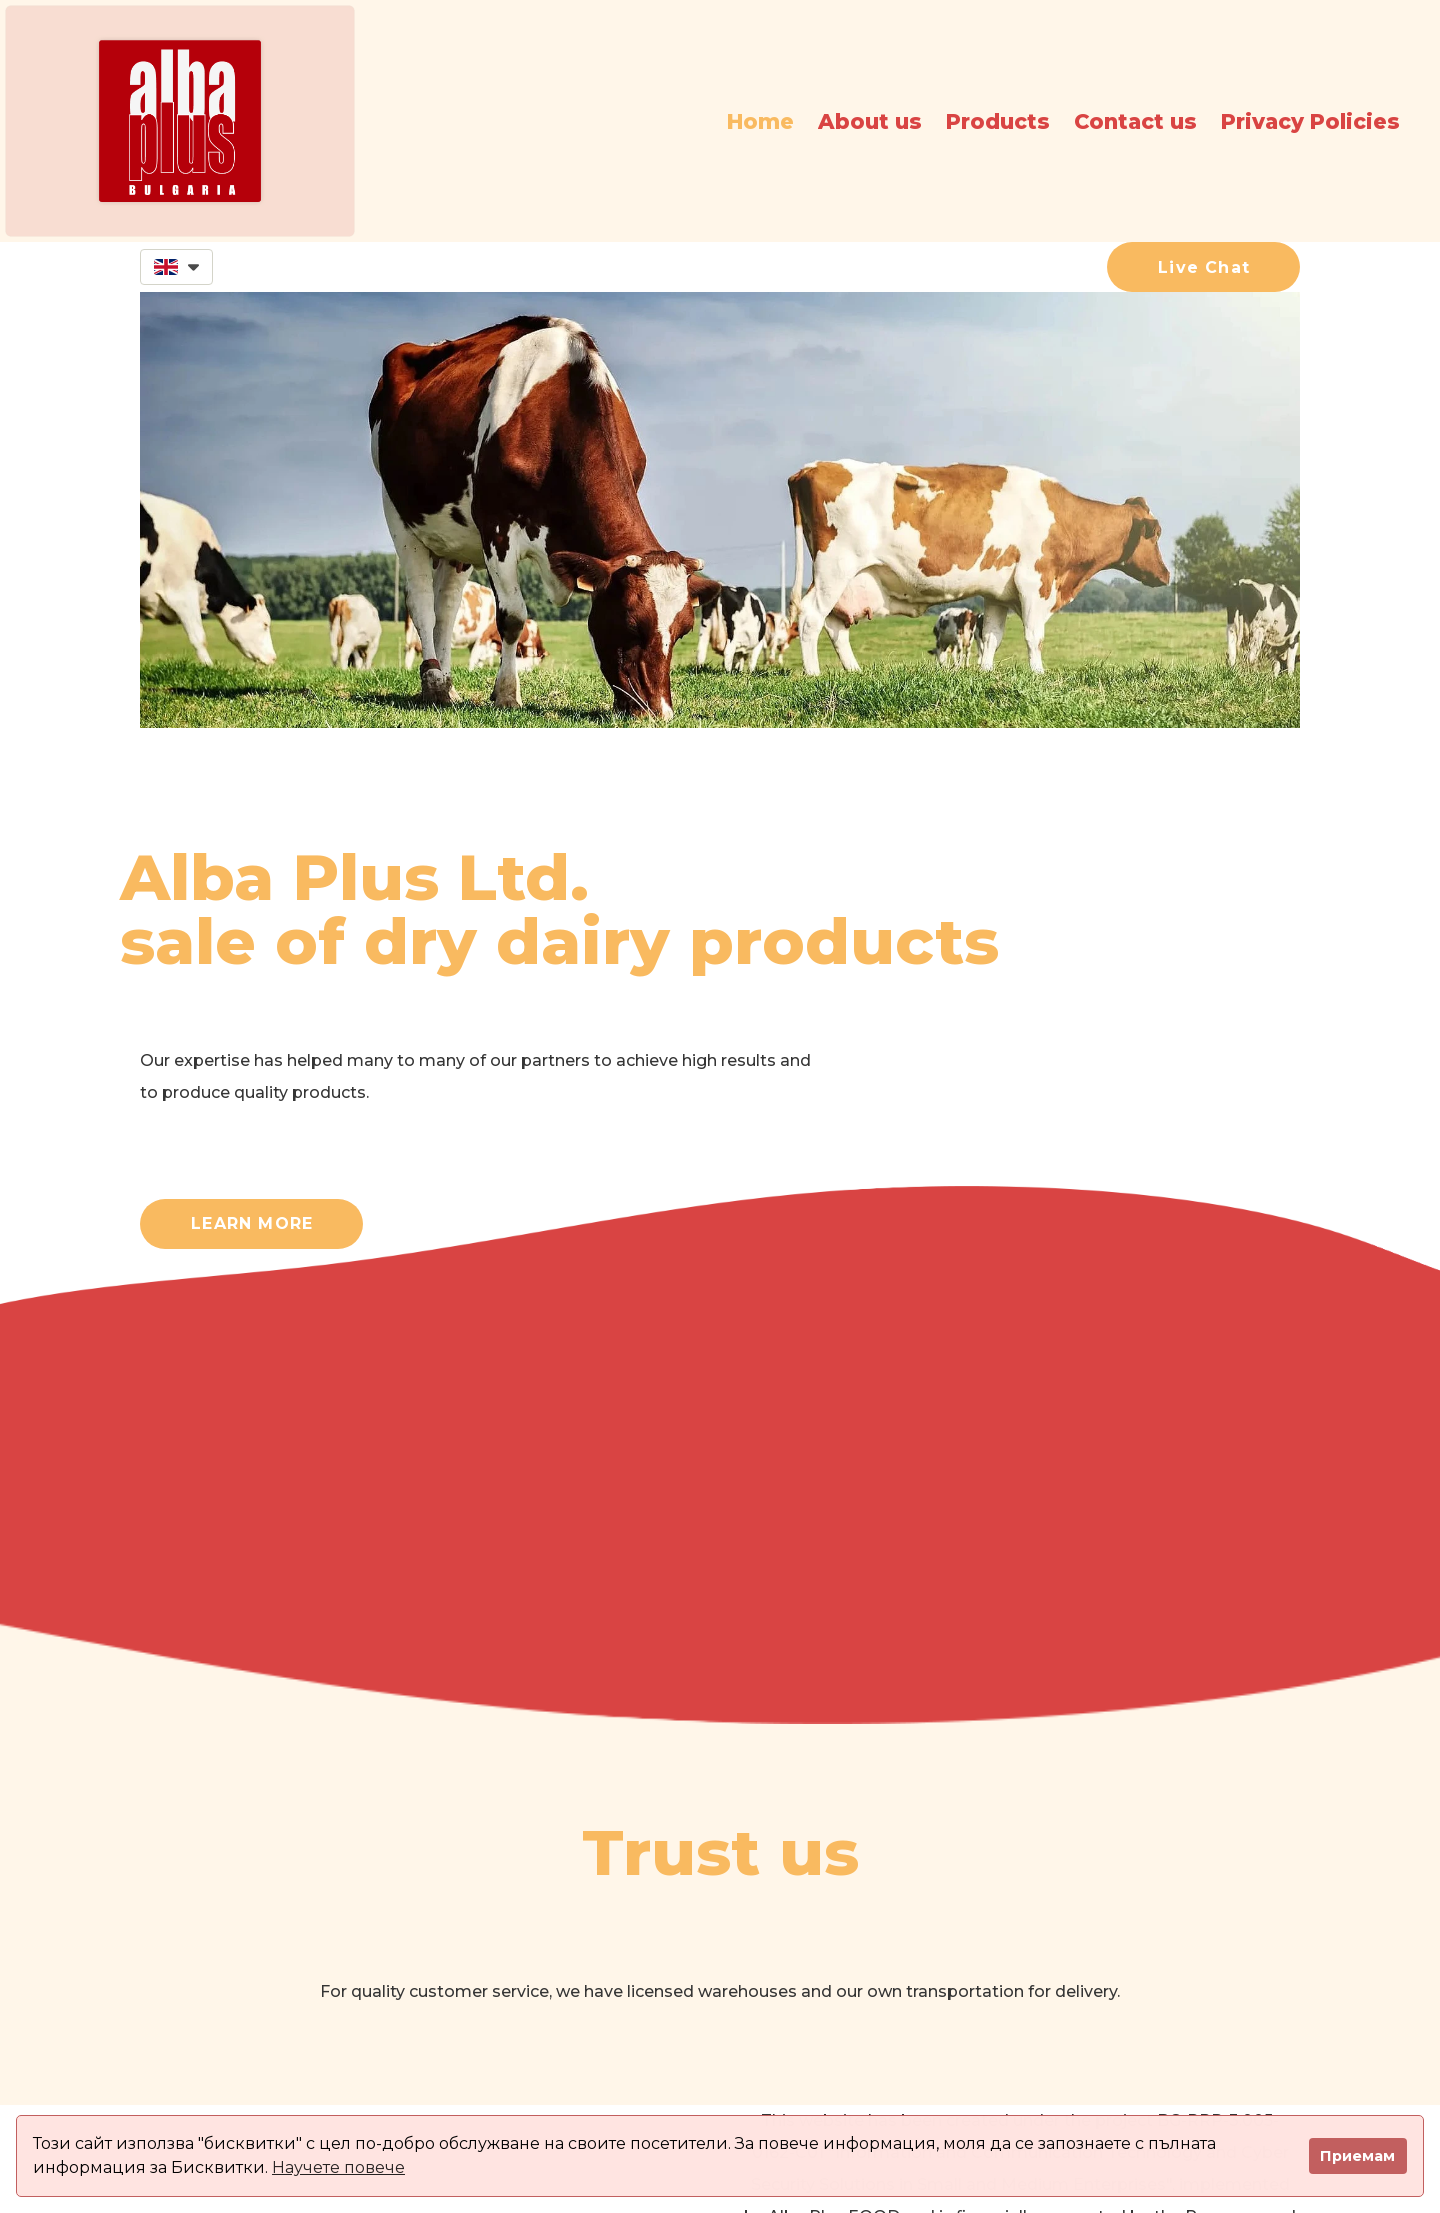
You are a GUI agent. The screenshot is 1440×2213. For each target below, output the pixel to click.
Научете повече (338, 2167)
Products (998, 121)
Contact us (1135, 121)
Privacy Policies (1310, 121)
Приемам (1357, 2156)
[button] (176, 267)
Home (760, 121)
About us (870, 121)
